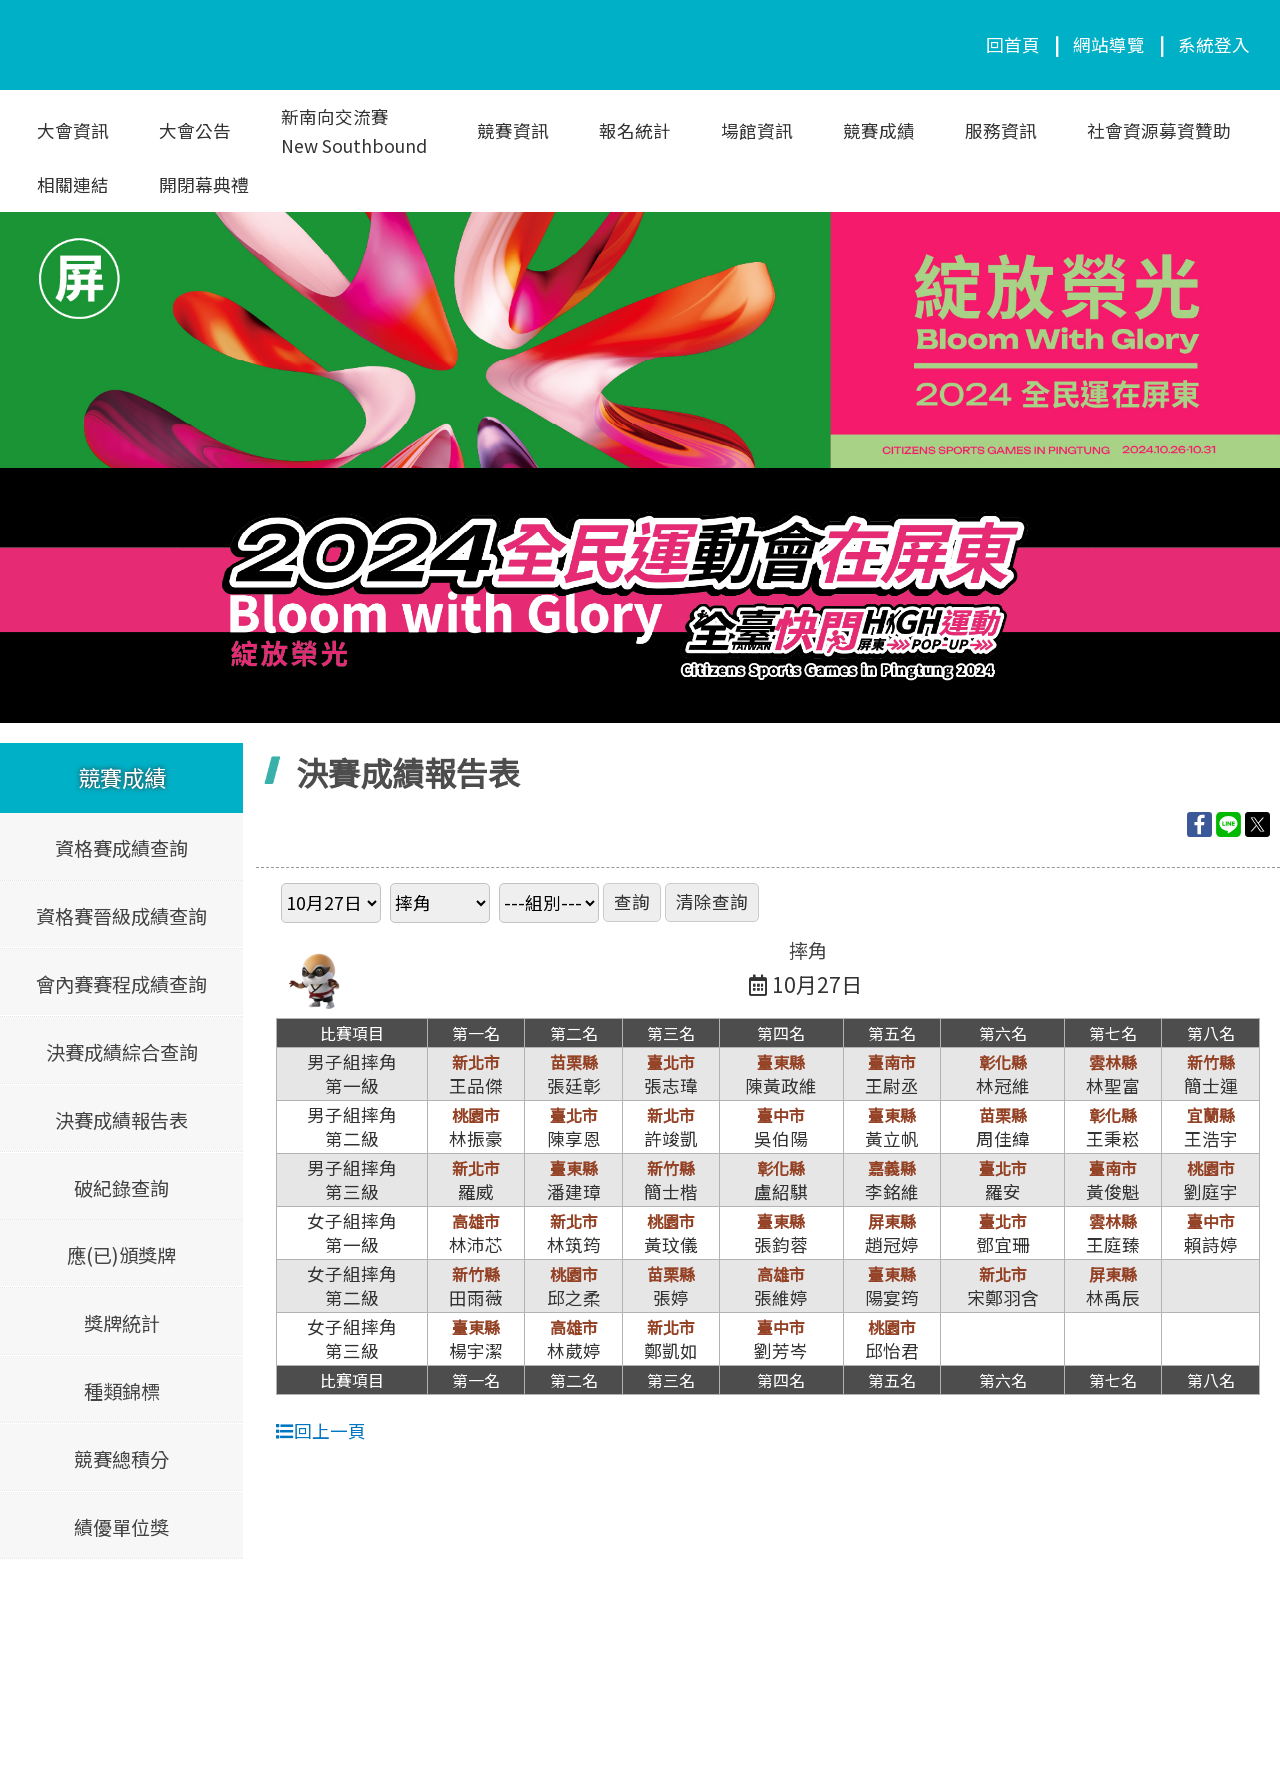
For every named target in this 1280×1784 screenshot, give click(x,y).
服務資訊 (1001, 130)
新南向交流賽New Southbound (354, 131)
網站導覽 (1109, 44)
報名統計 (635, 130)
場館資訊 (757, 130)
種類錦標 (122, 1390)
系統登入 (1214, 44)
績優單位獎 (121, 1526)
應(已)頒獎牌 (121, 1255)
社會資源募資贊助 (1159, 130)
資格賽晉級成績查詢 (121, 916)
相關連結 (73, 184)
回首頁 (1013, 44)
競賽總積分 (121, 1458)
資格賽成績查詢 (121, 848)
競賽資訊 (513, 130)
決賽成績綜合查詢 (122, 1051)
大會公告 (195, 130)
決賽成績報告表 (121, 1119)
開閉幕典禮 (204, 184)
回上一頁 (321, 1430)
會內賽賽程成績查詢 (121, 984)
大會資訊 (73, 130)
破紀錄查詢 (121, 1187)
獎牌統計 (122, 1322)
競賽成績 (879, 130)
